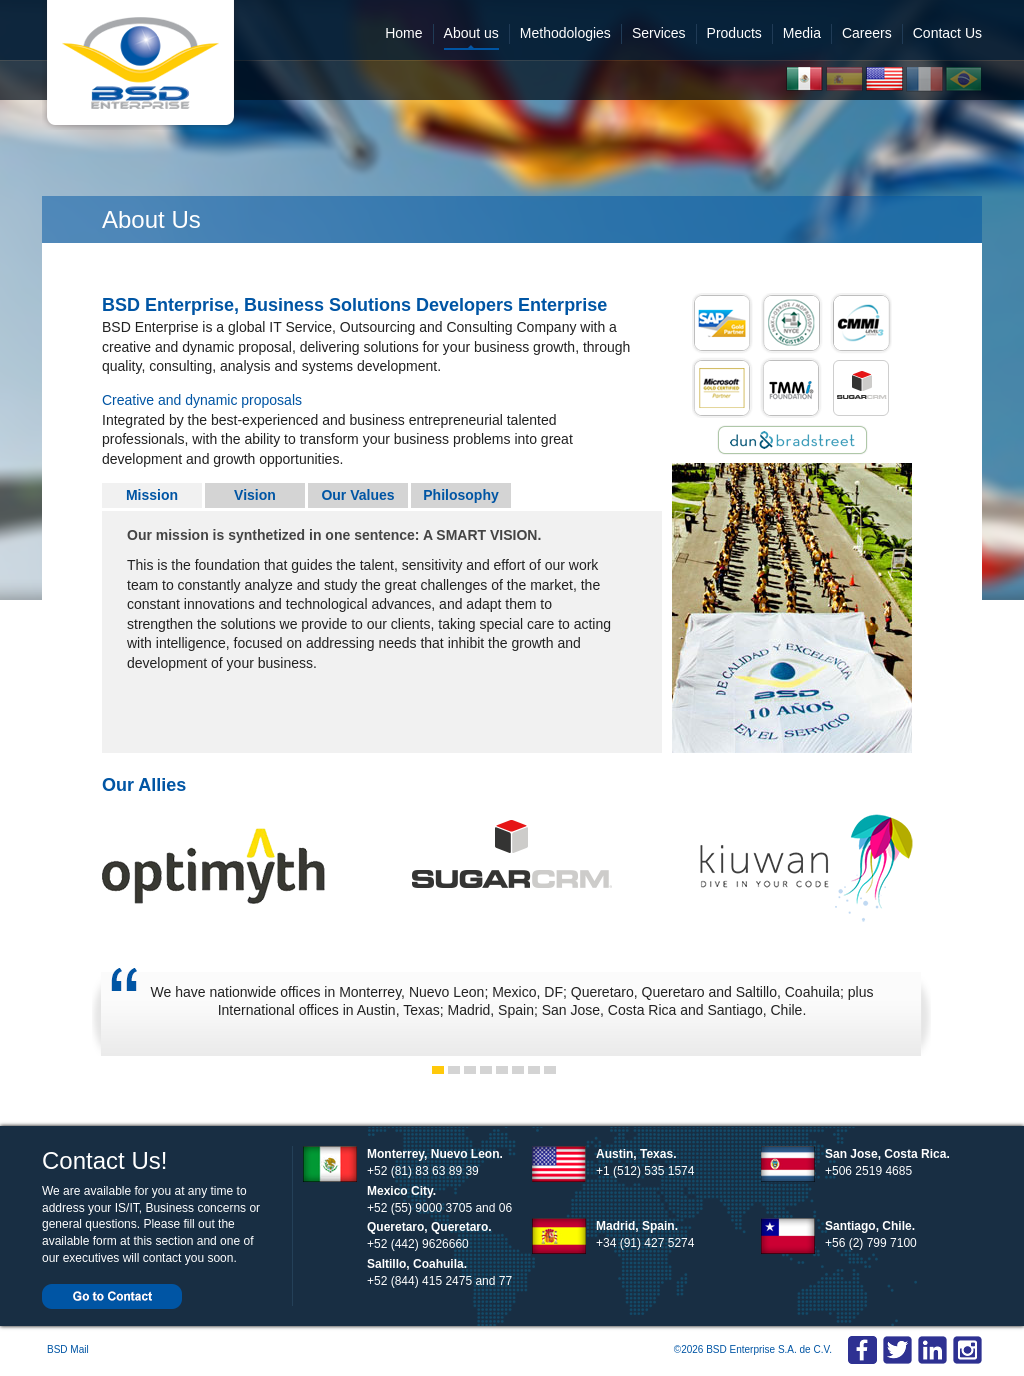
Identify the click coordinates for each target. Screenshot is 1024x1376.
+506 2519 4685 (868, 1171)
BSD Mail (68, 1350)
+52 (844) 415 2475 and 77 (439, 1281)
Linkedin (967, 1350)
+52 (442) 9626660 (418, 1244)
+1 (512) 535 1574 (645, 1171)
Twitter (897, 1350)
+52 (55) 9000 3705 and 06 (439, 1208)
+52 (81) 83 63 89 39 (423, 1171)
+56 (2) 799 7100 (871, 1243)
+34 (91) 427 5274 (645, 1243)
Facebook (862, 1350)
